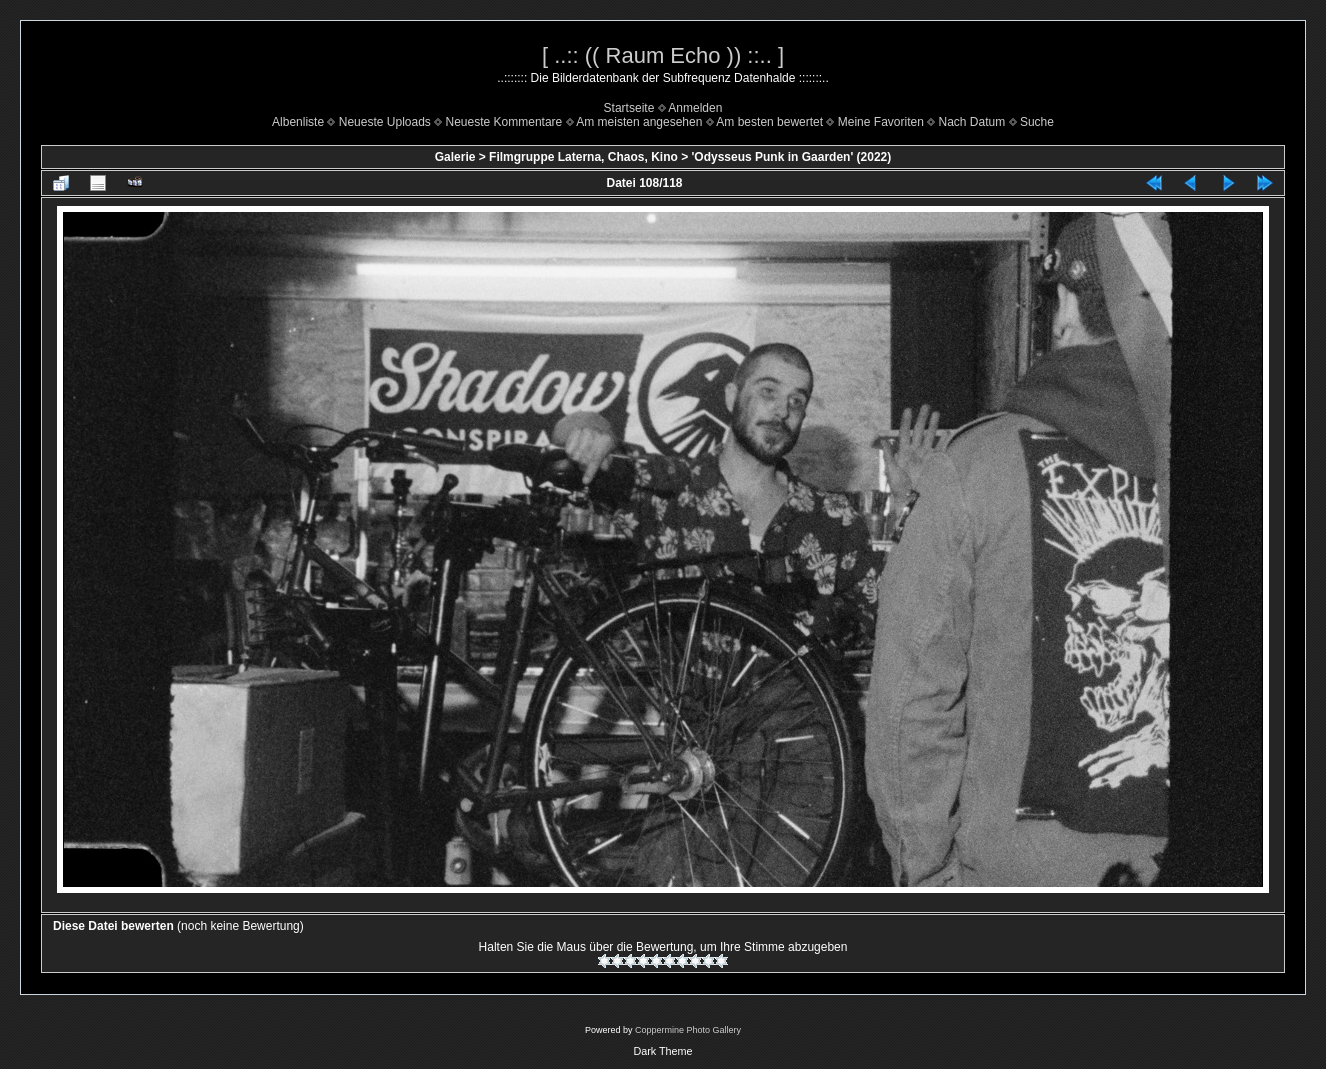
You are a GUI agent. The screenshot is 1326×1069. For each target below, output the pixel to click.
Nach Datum (972, 122)
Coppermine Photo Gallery (688, 1030)
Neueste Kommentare (504, 122)
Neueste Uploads (385, 122)
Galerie (455, 157)
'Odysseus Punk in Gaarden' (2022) (791, 157)
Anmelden (695, 108)
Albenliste (298, 122)
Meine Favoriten (881, 122)
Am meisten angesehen (639, 122)
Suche (1037, 122)
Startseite (629, 108)
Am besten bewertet (769, 122)
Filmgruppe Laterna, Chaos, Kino (583, 157)
